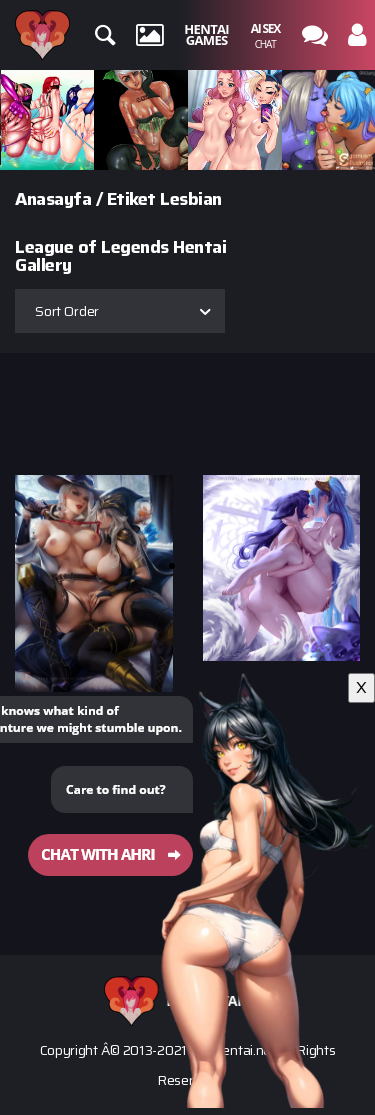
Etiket (131, 199)
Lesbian (191, 199)
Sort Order (67, 311)
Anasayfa (53, 199)
